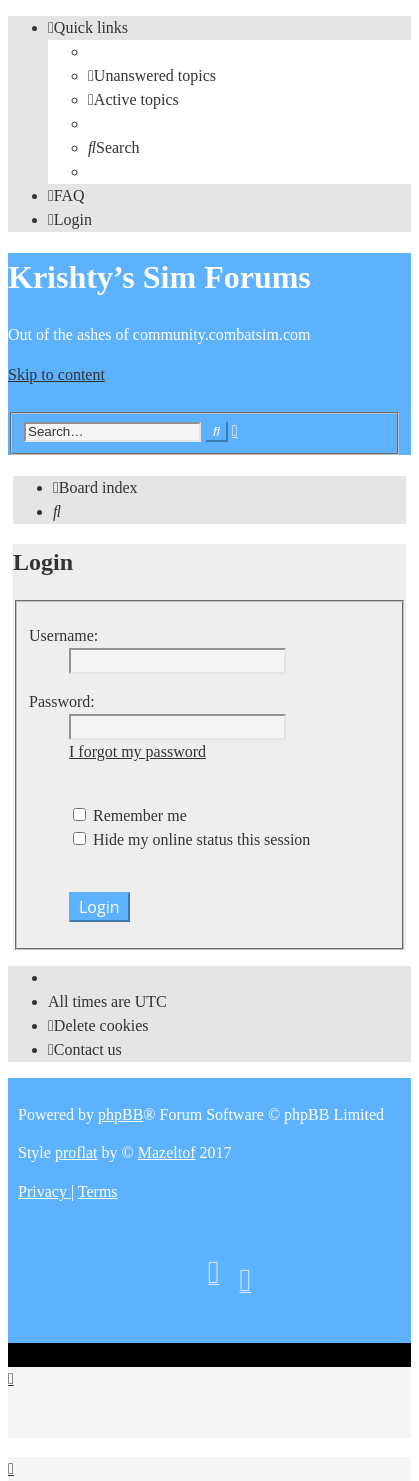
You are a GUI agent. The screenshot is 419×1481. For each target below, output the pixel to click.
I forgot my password (137, 751)
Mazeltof (167, 1152)
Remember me (130, 815)
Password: (62, 701)
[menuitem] (152, 75)
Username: (63, 635)
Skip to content (56, 374)
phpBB (120, 1114)
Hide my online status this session (191, 839)
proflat (76, 1152)
